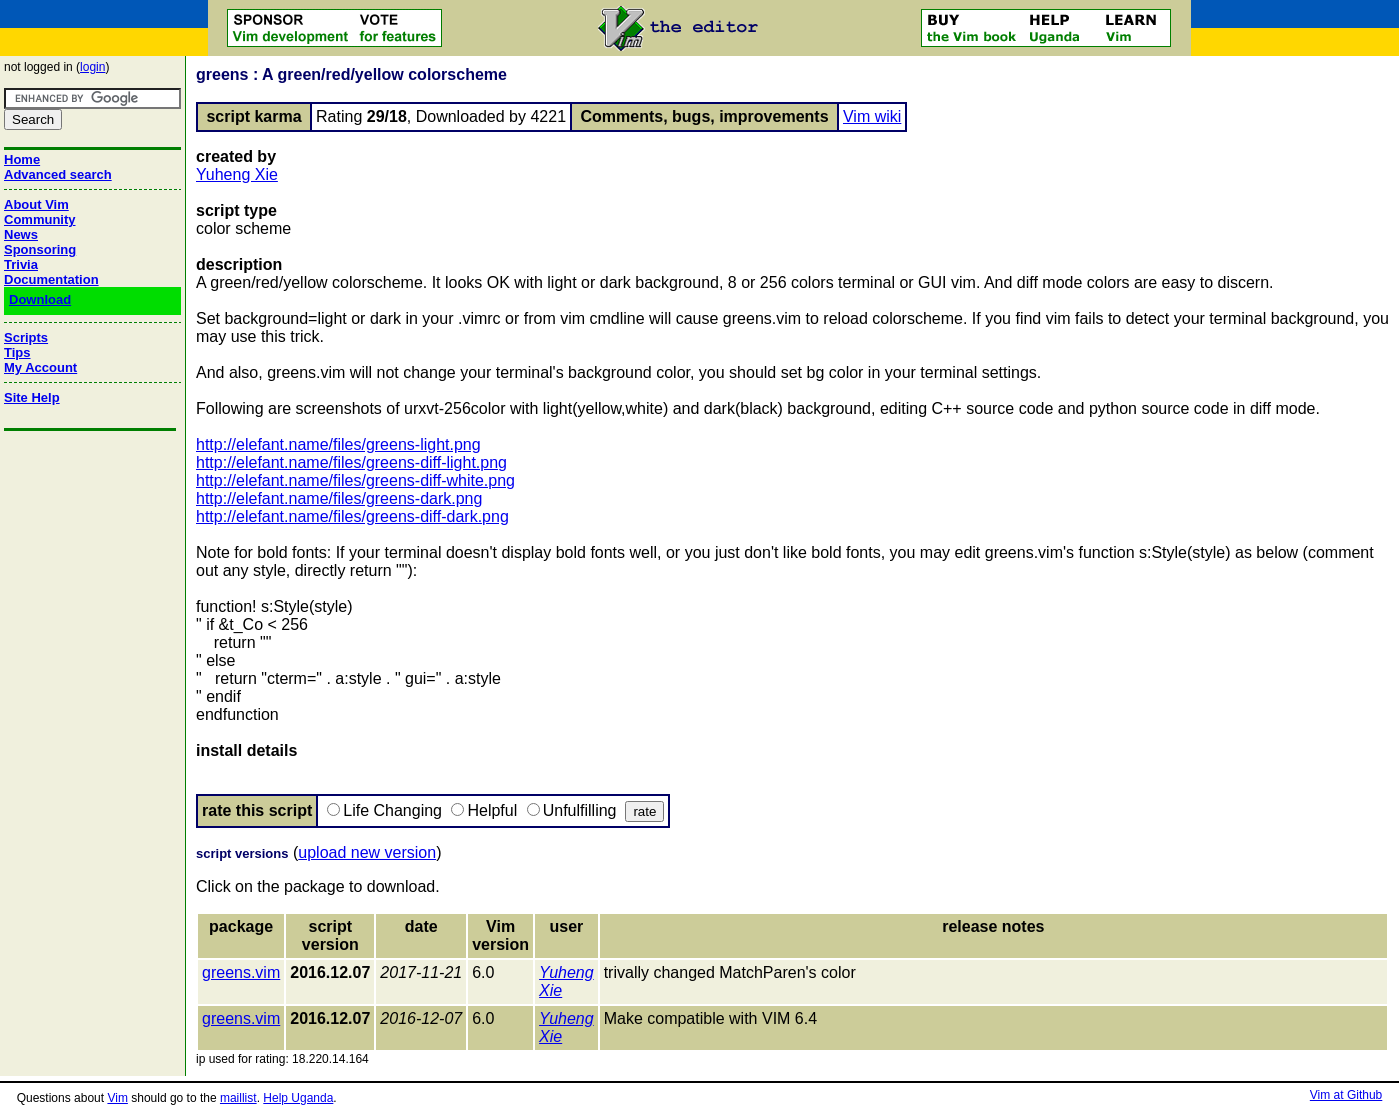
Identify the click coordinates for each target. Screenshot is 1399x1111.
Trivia (21, 264)
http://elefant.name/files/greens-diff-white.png (355, 480)
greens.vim (241, 972)
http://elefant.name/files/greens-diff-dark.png (352, 516)
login (92, 67)
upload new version (367, 852)
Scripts (26, 337)
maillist (238, 1098)
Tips (17, 352)
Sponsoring (40, 249)
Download (40, 299)
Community (40, 219)
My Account (40, 367)
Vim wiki (872, 116)
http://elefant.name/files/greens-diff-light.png (351, 462)
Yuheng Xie (237, 174)
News (21, 234)
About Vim (36, 204)
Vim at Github (1346, 1095)
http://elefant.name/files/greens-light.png (338, 444)
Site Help (32, 397)
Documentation (51, 279)
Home (22, 159)
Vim (117, 1098)
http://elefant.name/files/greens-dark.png (339, 498)
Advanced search (58, 174)
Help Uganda (298, 1098)
